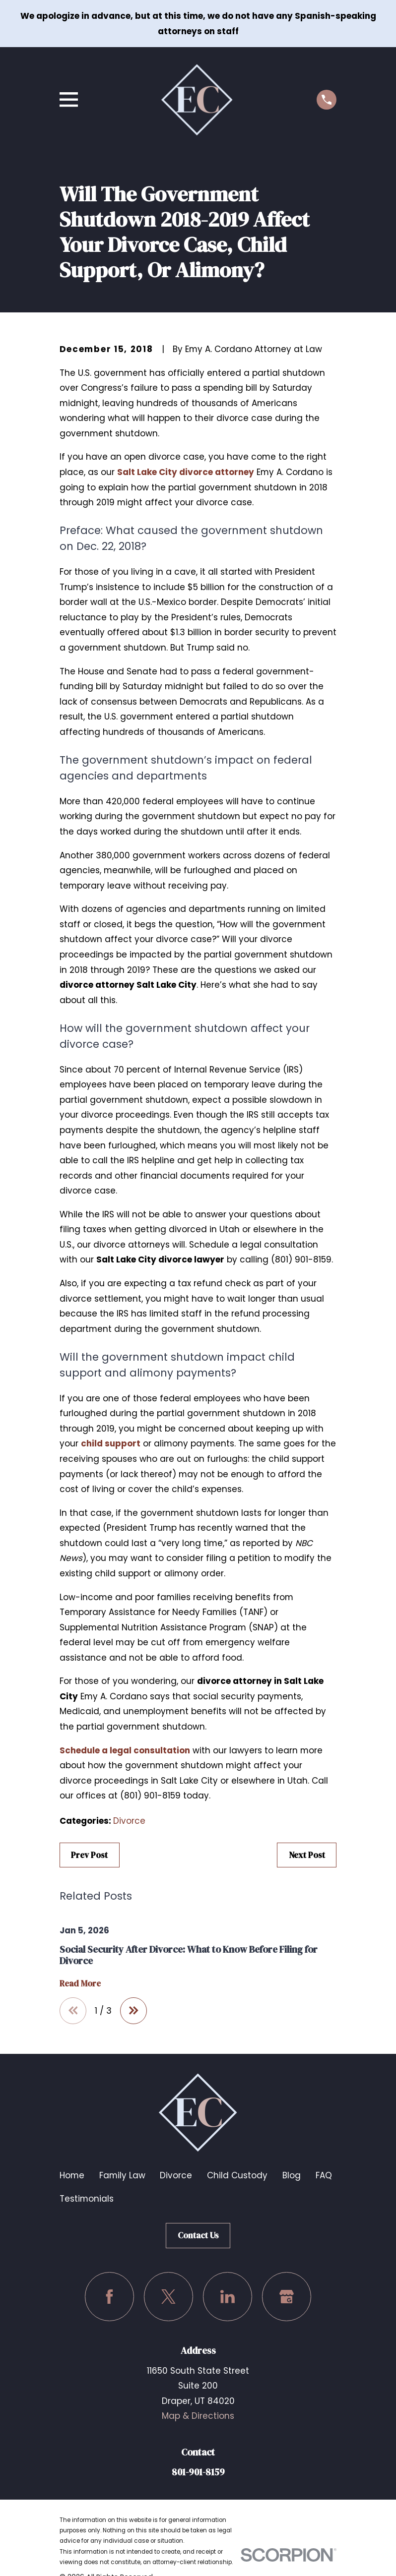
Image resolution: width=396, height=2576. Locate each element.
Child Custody (237, 2175)
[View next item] (133, 2011)
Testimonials (87, 2199)
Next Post (307, 1855)
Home (72, 2175)
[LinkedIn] (227, 2296)
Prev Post (89, 1855)
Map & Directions (198, 2416)
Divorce (129, 1821)
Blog (291, 2175)
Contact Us (198, 2235)
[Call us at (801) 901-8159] (327, 100)
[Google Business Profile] (286, 2296)
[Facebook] (109, 2296)
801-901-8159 (198, 2471)
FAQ (324, 2175)
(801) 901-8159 (301, 1259)
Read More (80, 1983)
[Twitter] (168, 2296)
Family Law (122, 2175)
